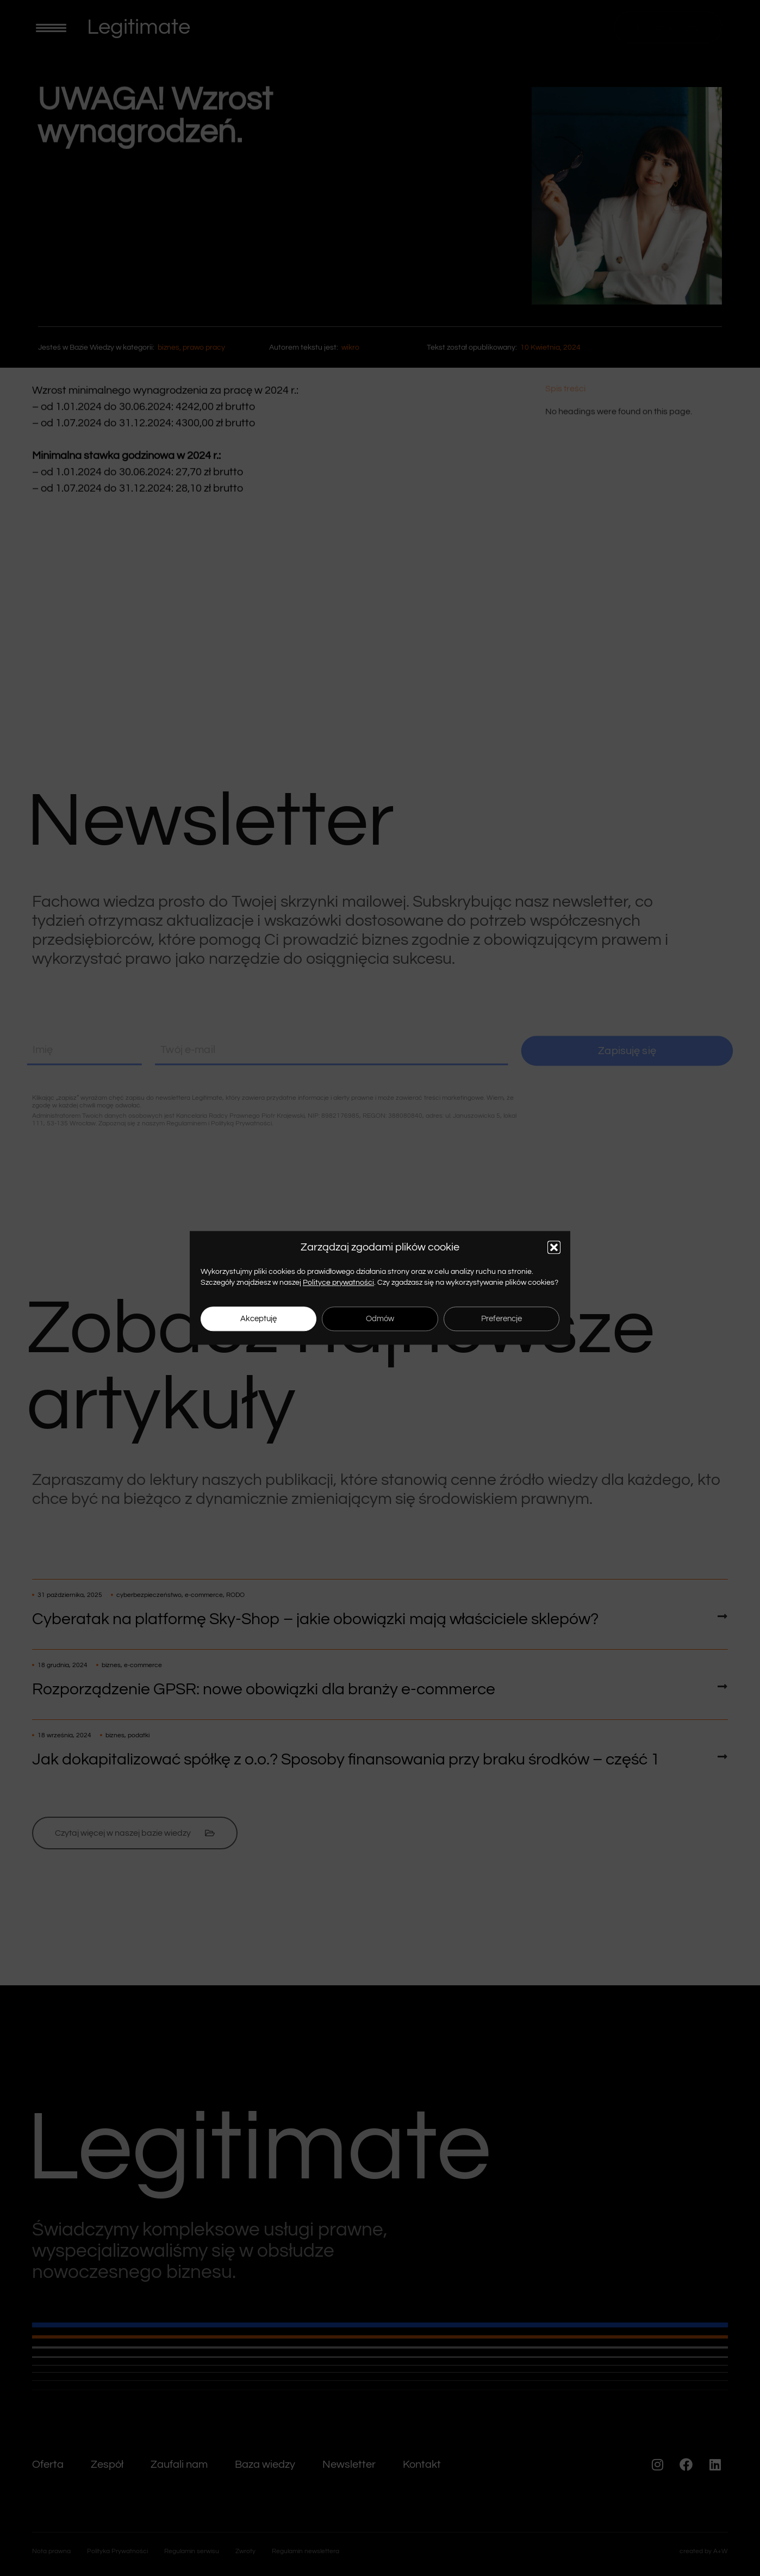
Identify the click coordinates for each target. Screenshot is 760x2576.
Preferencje (501, 1319)
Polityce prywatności (338, 1282)
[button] (554, 1247)
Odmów (380, 1319)
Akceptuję (258, 1319)
